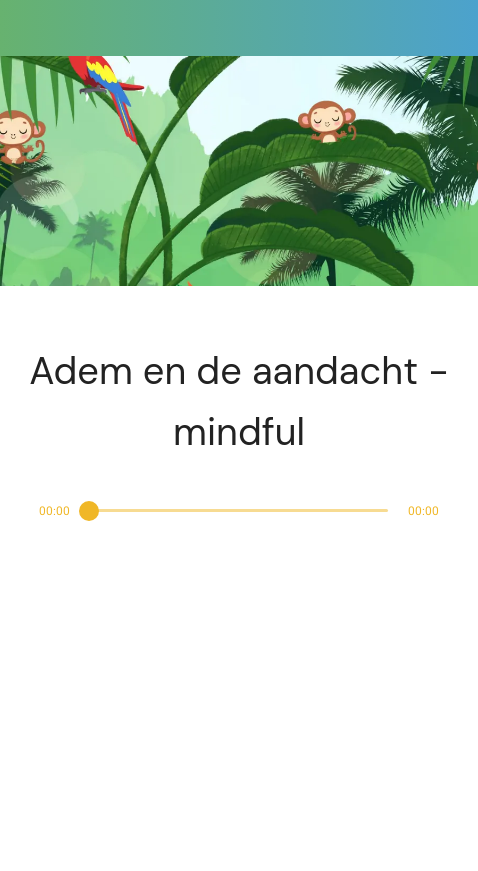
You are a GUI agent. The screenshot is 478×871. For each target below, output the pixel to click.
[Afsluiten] (28, 28)
